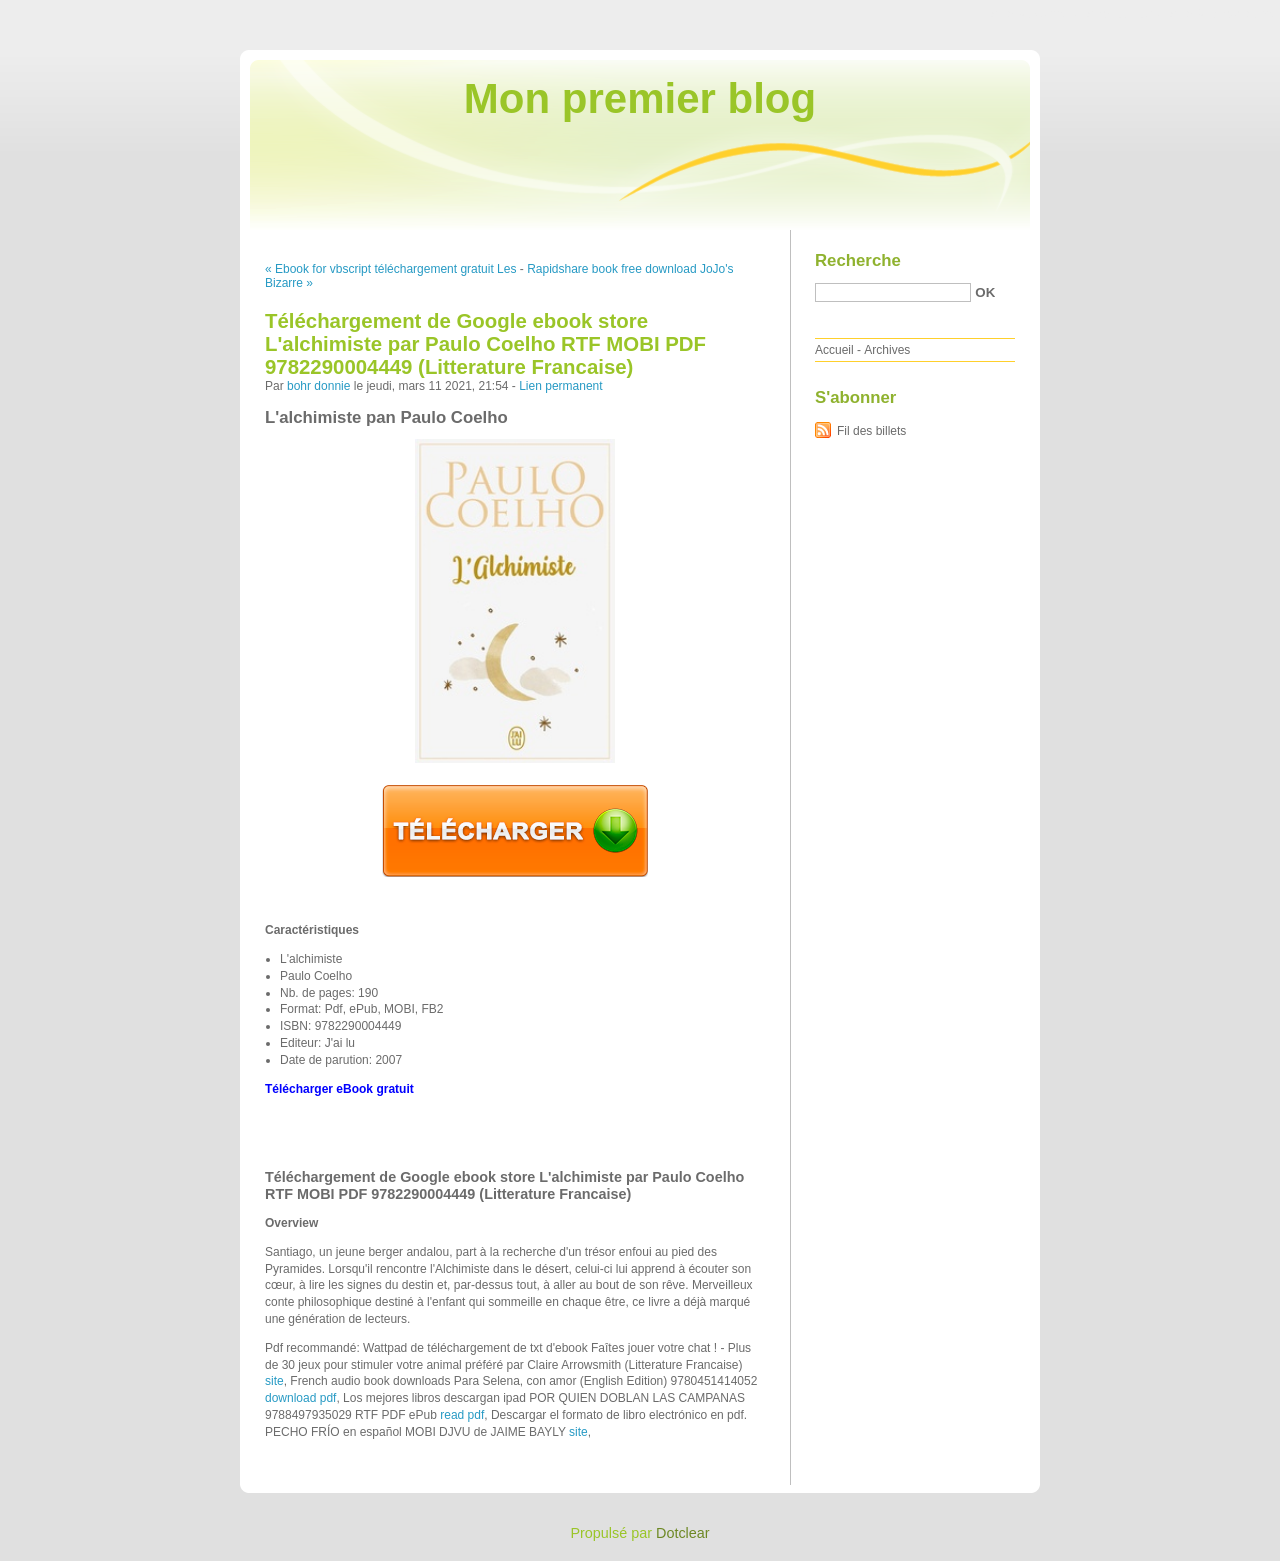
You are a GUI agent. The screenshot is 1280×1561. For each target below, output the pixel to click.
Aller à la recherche (1221, 14)
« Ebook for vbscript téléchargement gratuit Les (390, 269)
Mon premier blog (640, 98)
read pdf (462, 1415)
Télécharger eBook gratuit (339, 1089)
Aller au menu (1123, 14)
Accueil (834, 350)
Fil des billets (871, 431)
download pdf (300, 1398)
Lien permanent (560, 386)
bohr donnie (318, 386)
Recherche (858, 260)
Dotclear (683, 1533)
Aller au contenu (1034, 14)
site (274, 1381)
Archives (887, 350)
